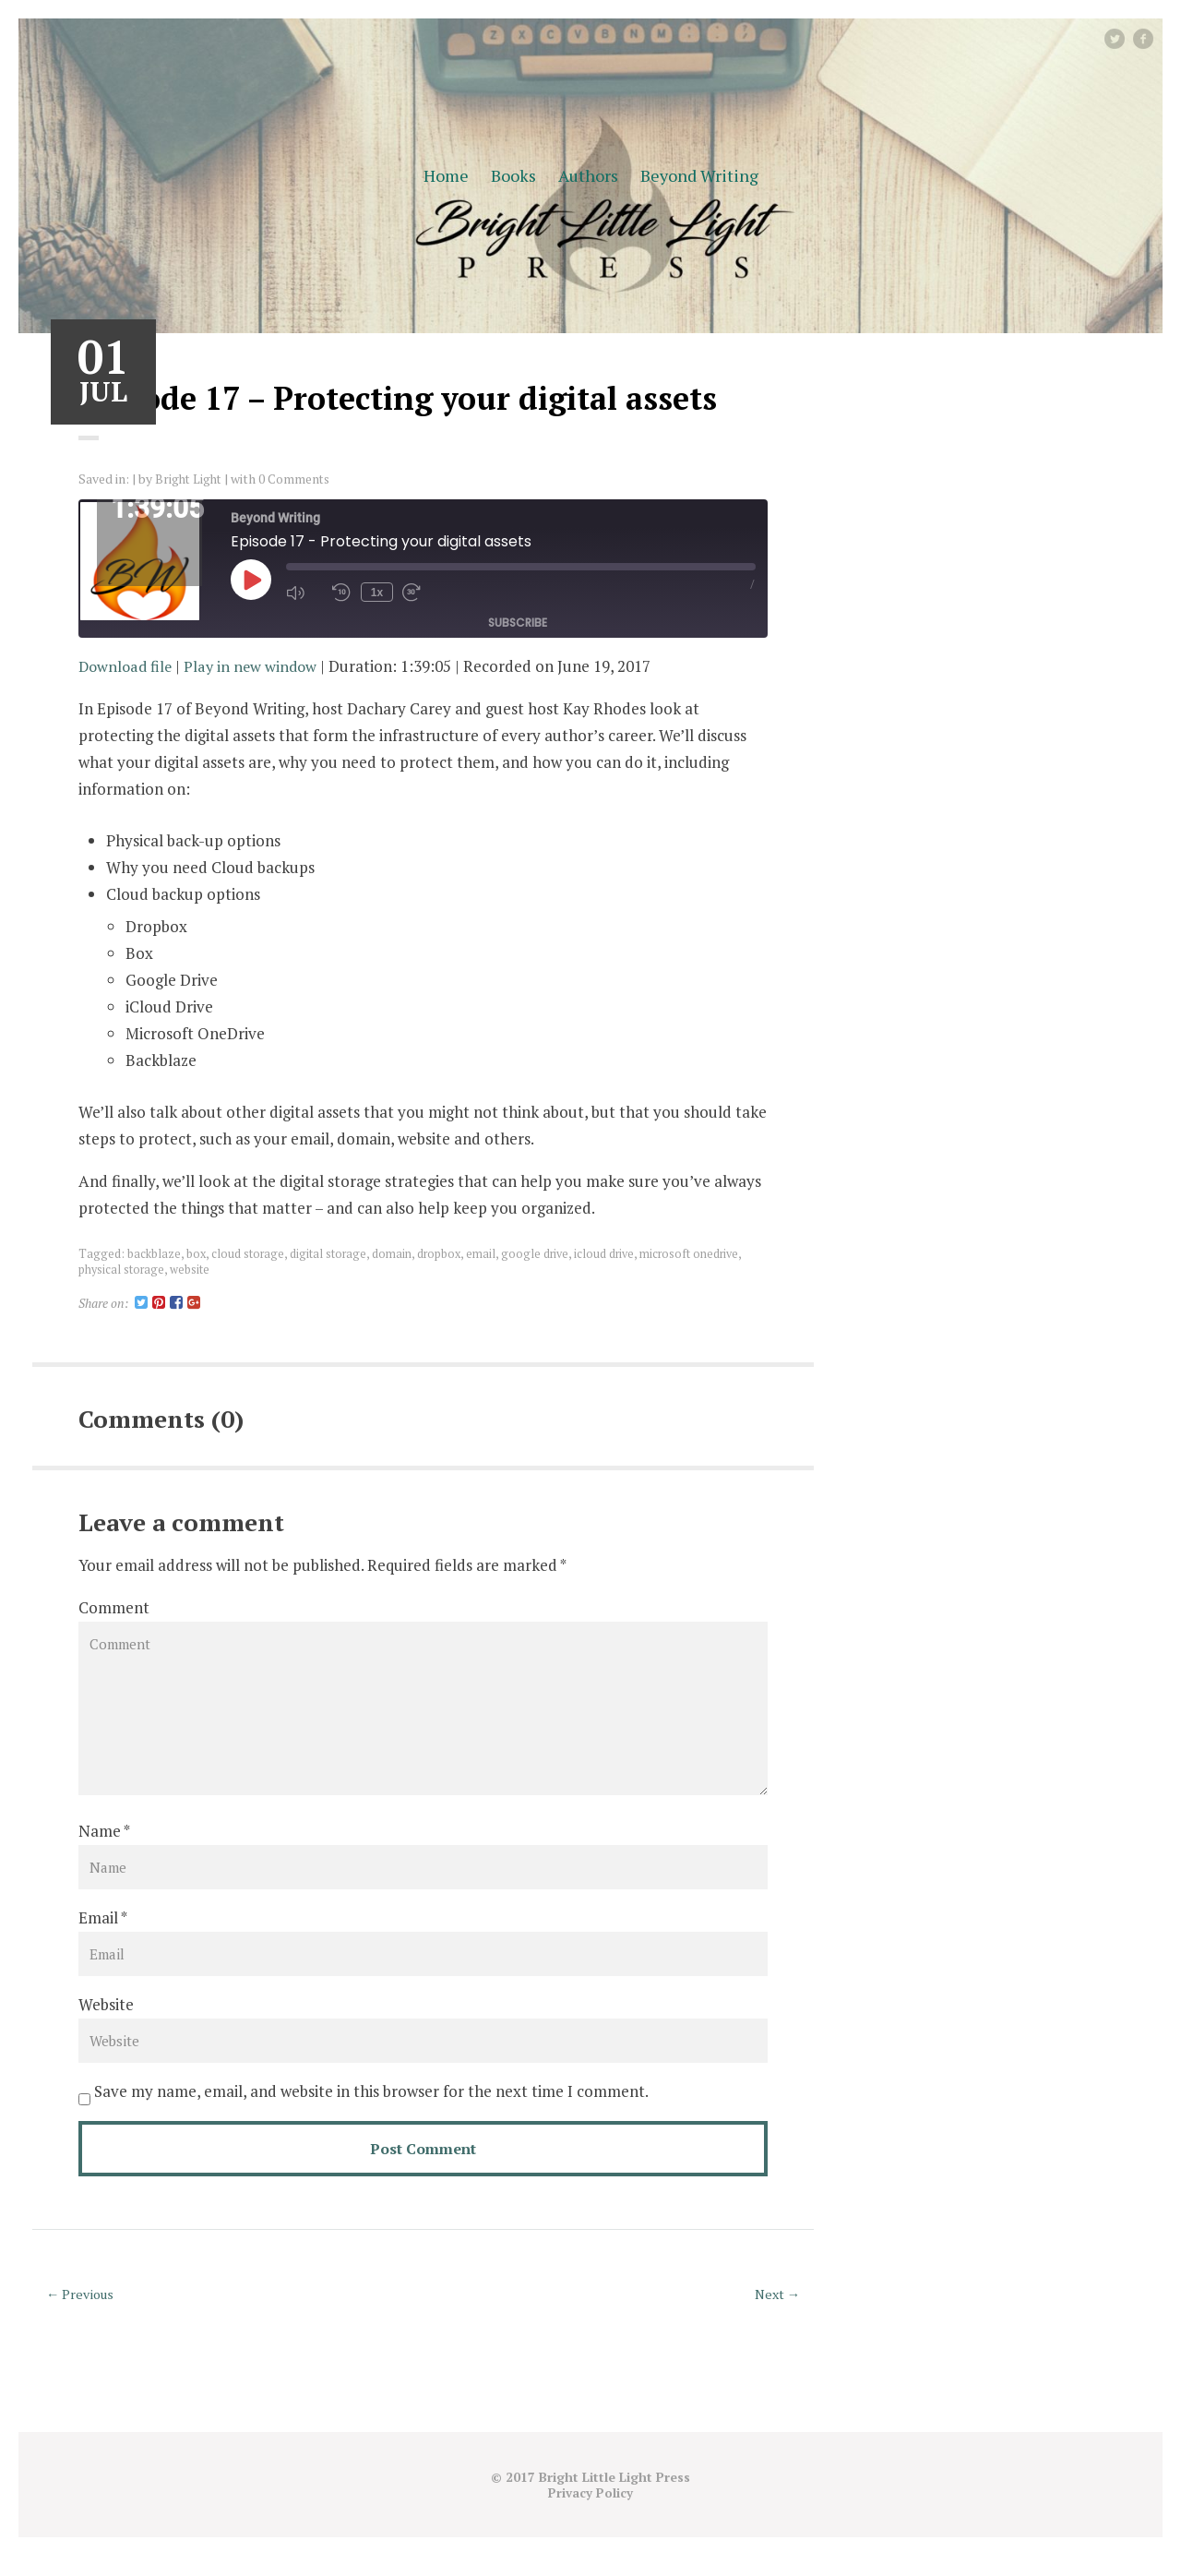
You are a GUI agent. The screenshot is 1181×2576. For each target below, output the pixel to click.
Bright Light (190, 478)
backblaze (154, 1253)
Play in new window (256, 666)
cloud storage (249, 1253)
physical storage (122, 1268)
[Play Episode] (251, 579)
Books (513, 175)
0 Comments (298, 478)
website (191, 1268)
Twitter (1123, 38)
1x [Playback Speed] (375, 592)
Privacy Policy (591, 2513)
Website (106, 2023)
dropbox (442, 1253)
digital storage (330, 1253)
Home (446, 175)
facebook (1150, 38)
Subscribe (517, 621)
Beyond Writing (699, 175)
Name (99, 1846)
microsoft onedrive (698, 1253)
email (485, 1253)
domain (394, 1253)
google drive (540, 1253)
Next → (775, 2315)
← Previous (82, 2315)
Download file (127, 666)
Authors (588, 175)
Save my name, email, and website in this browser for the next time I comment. (371, 2112)
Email (98, 1935)
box (196, 1253)
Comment (113, 1607)
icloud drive (611, 1253)
